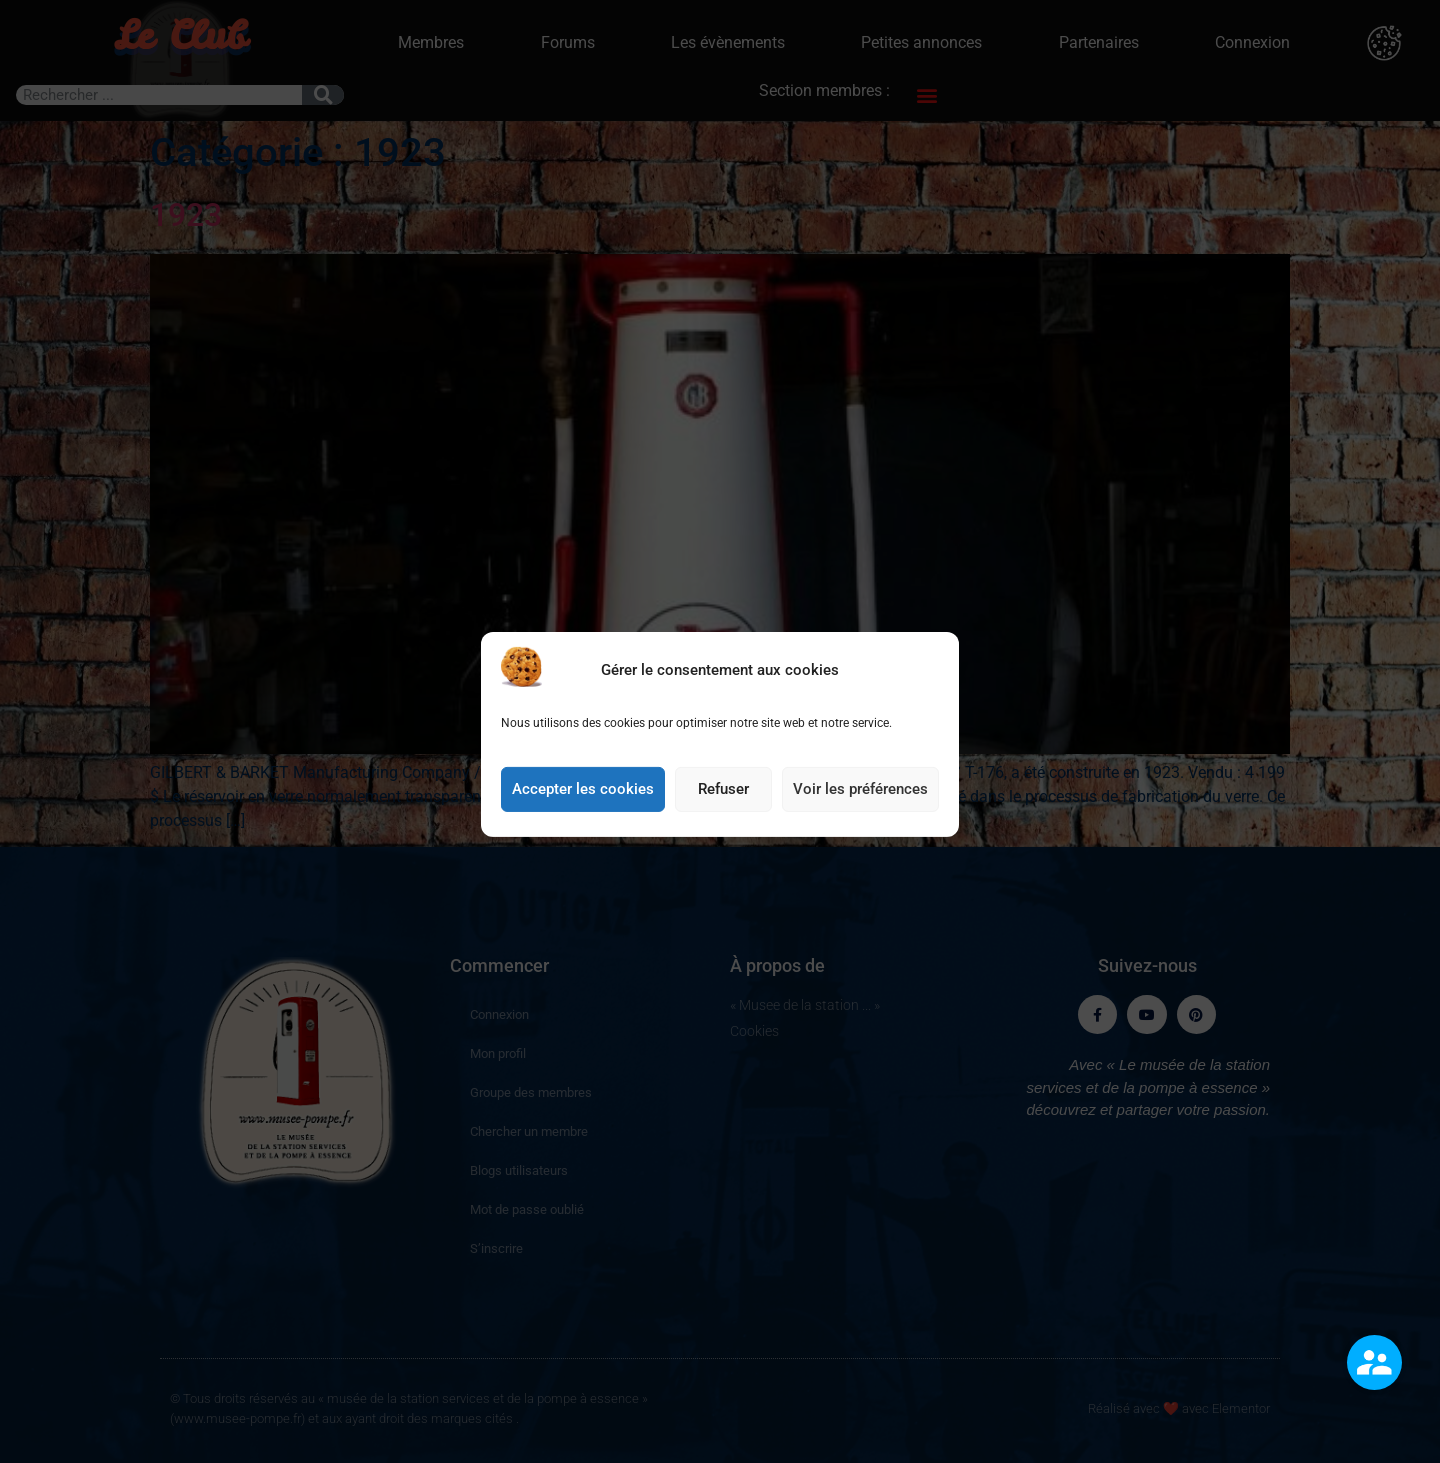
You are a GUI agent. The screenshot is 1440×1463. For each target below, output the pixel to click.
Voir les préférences (860, 815)
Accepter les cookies (583, 815)
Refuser (723, 815)
